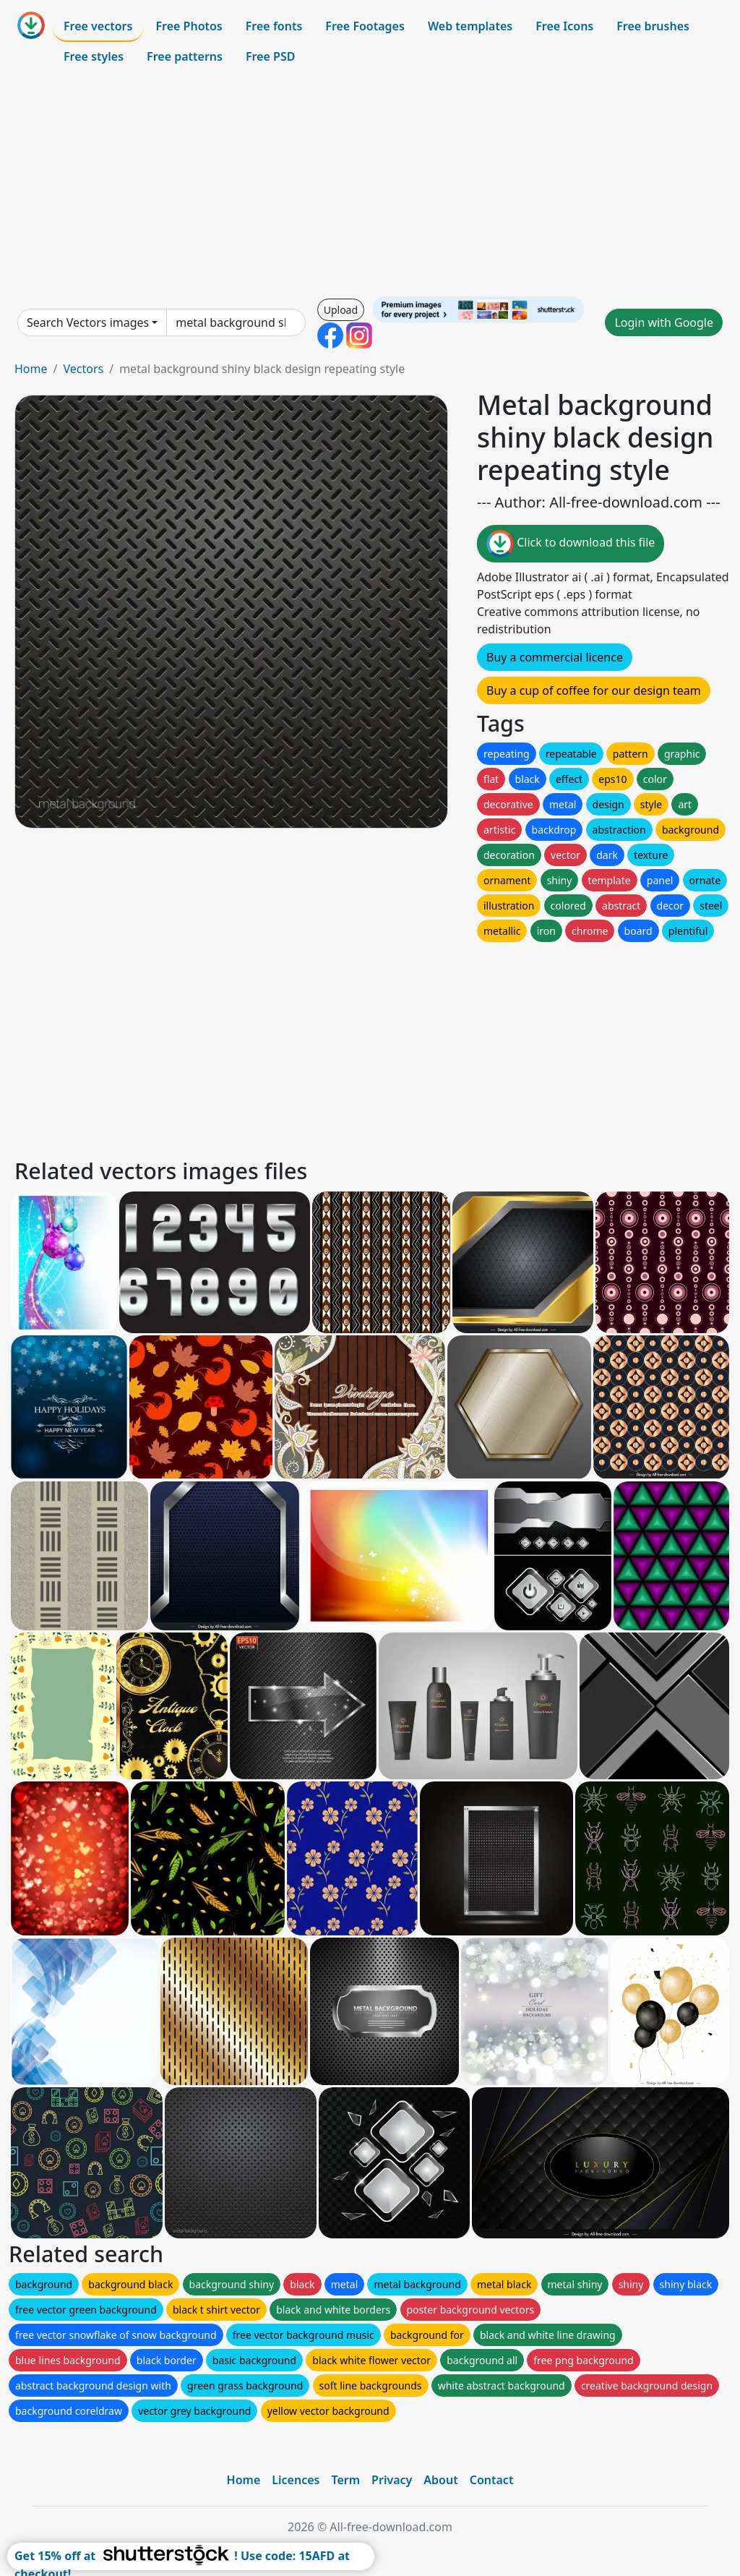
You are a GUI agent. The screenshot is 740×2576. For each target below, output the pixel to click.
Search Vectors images (88, 322)
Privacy (391, 2480)
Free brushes (652, 26)
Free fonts (274, 26)
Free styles (94, 56)
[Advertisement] (370, 183)
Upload (341, 310)
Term (345, 2480)
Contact (492, 2480)
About (440, 2480)
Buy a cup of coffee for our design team (593, 690)
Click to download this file (570, 543)
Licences (295, 2480)
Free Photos (188, 26)
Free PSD (270, 56)
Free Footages (365, 26)
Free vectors (98, 26)
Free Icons (564, 26)
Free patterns (185, 56)
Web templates (470, 26)
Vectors (83, 369)
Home (31, 369)
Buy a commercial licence (554, 657)
